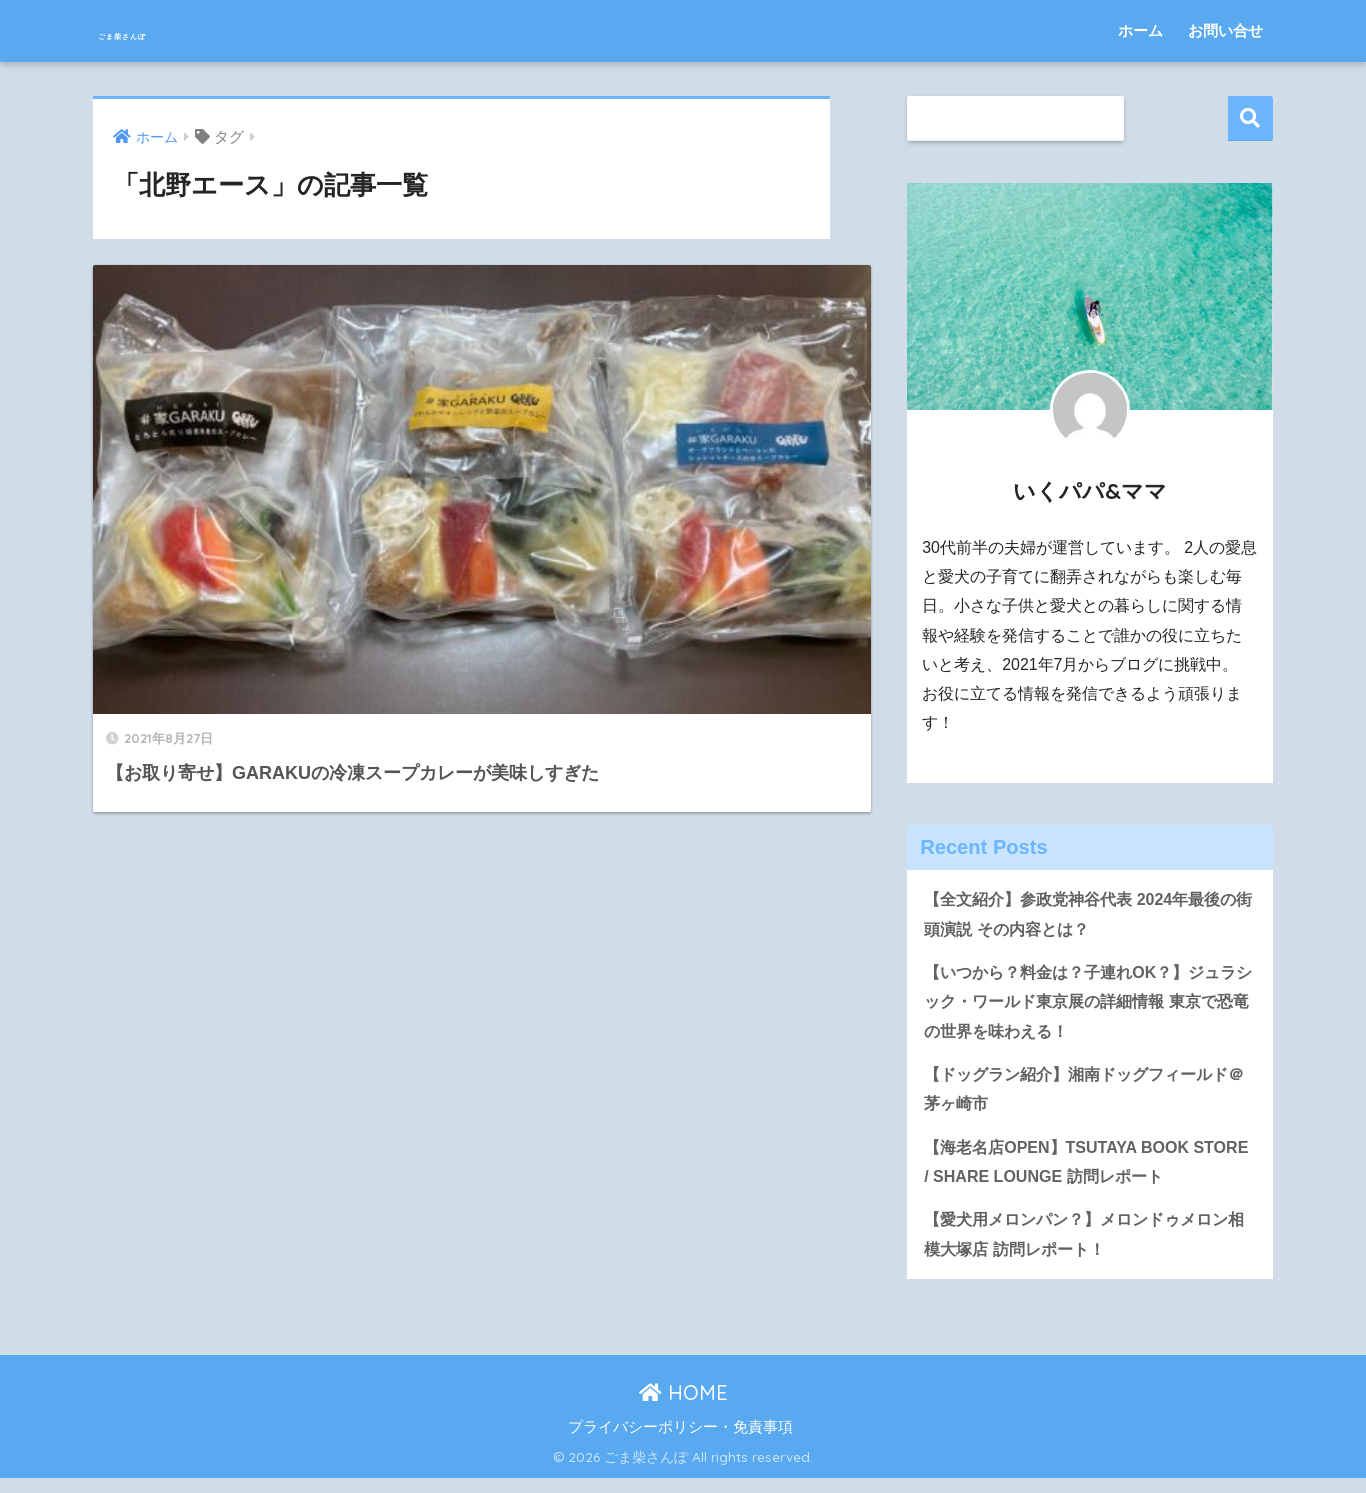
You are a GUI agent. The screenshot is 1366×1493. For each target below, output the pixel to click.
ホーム (1140, 30)
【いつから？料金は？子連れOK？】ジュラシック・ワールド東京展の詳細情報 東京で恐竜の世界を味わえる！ (1089, 1006)
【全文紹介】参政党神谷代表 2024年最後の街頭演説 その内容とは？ (1089, 915)
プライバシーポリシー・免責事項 (680, 1442)
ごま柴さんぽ (172, 30)
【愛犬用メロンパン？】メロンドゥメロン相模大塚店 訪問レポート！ (1085, 1248)
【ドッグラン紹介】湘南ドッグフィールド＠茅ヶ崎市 (1085, 1097)
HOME (683, 1407)
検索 (1250, 118)
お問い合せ (1225, 30)
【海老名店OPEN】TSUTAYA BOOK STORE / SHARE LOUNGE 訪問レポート (1080, 1172)
